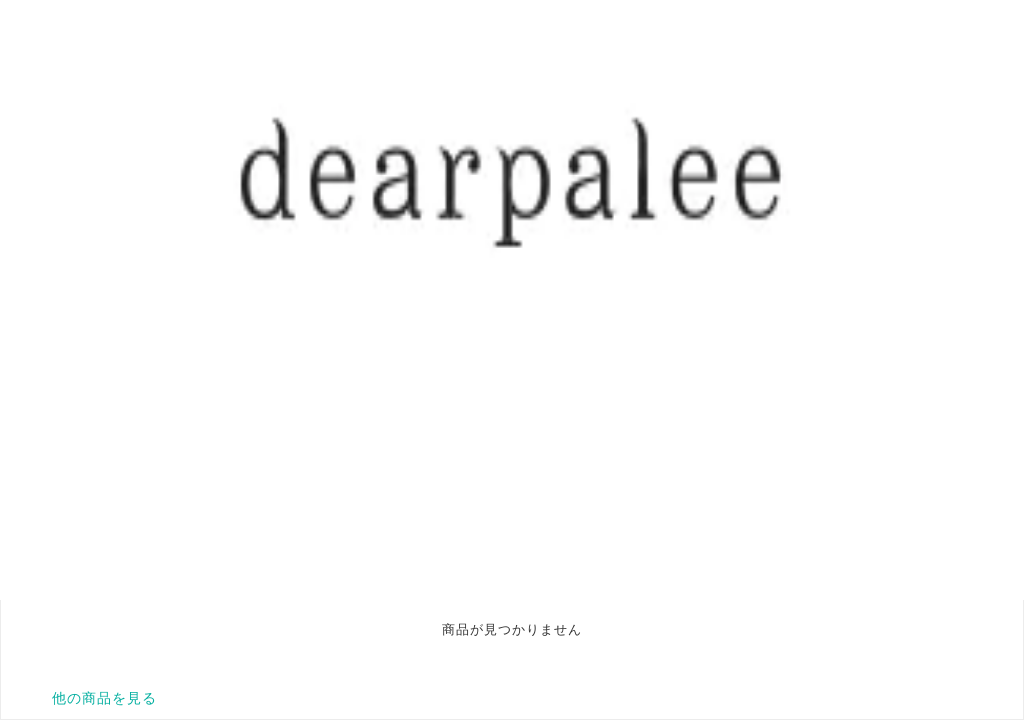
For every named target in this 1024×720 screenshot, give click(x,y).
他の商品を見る (104, 698)
